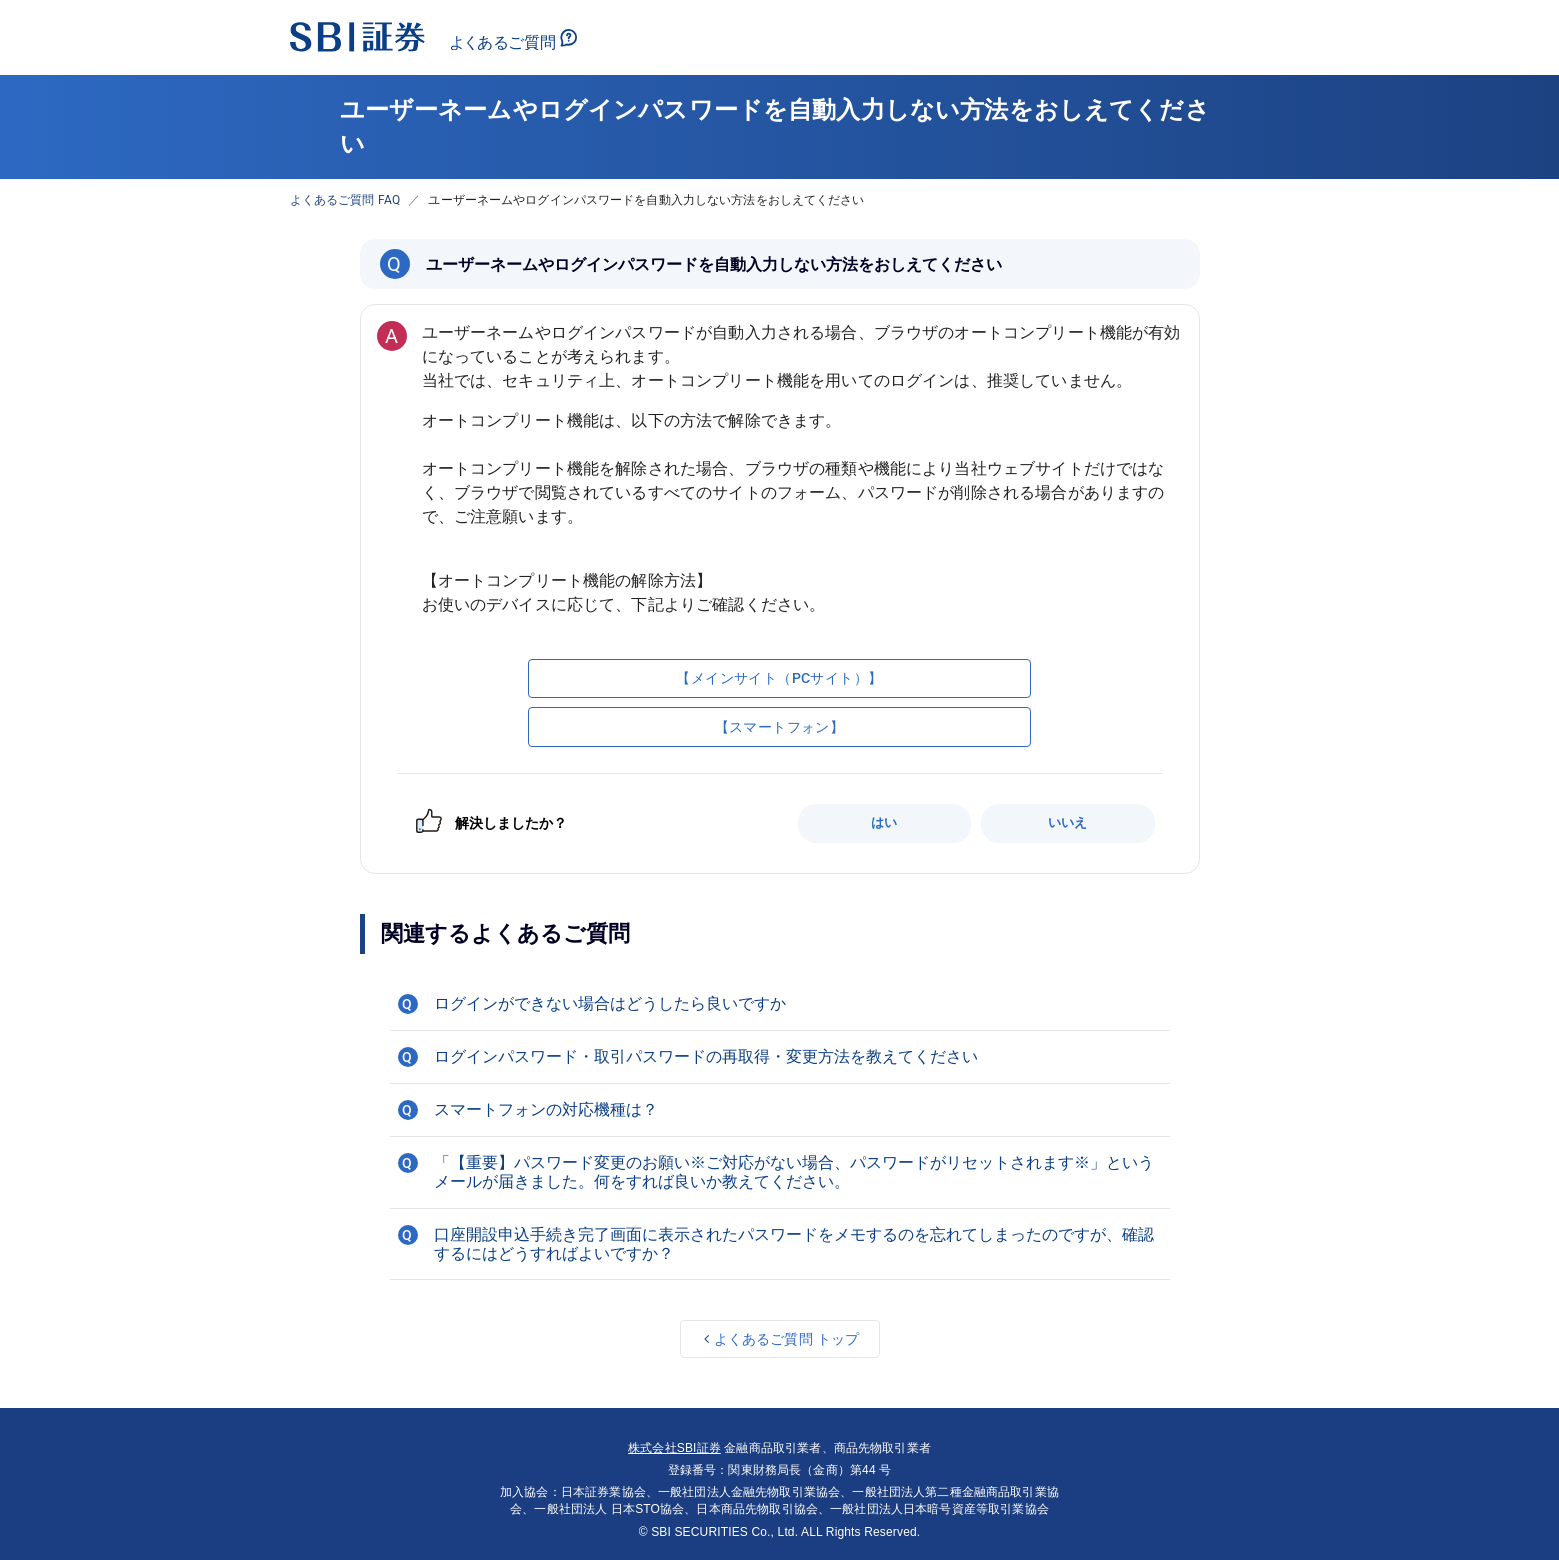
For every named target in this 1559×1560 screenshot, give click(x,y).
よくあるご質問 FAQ (345, 200)
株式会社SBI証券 (674, 1448)
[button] (780, 1004)
